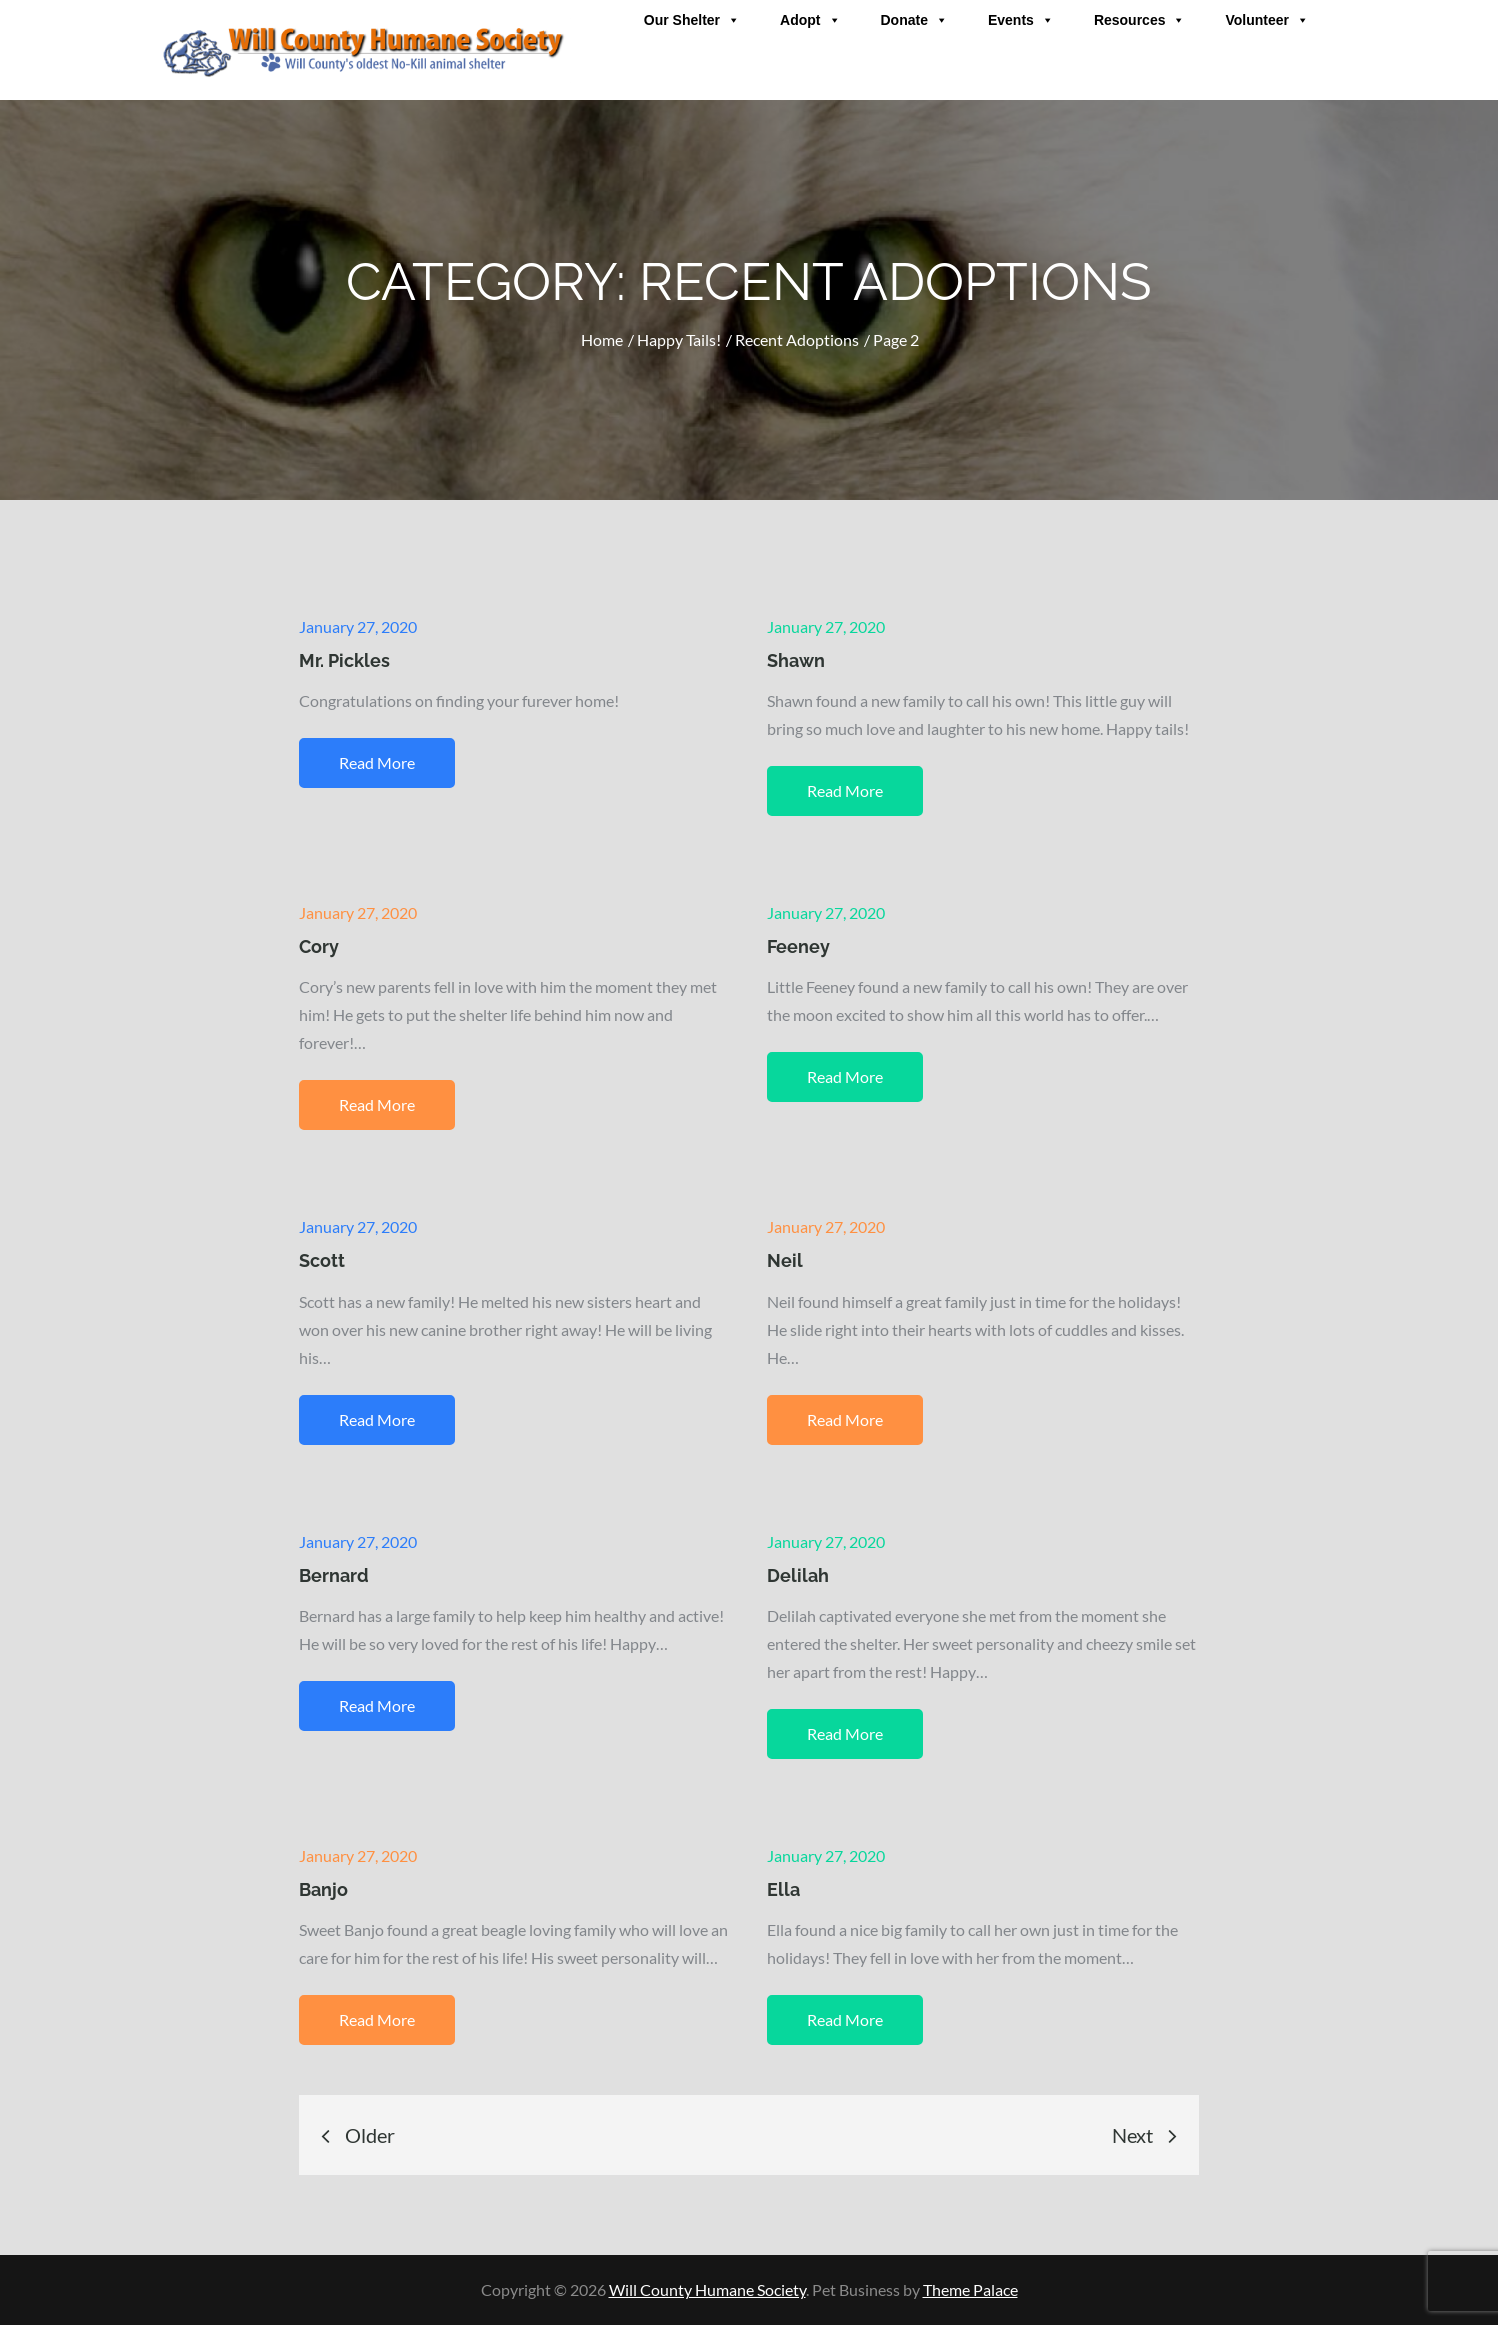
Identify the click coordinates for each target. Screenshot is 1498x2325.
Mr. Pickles (344, 660)
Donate (914, 20)
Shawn (796, 660)
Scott (322, 1260)
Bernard (334, 1575)
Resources (1140, 20)
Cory (319, 946)
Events (1021, 20)
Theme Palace (970, 2289)
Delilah (798, 1575)
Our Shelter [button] (692, 20)
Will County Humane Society (707, 2289)
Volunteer (1267, 20)
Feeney (798, 946)
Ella (783, 1889)
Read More (377, 762)
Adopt (810, 20)
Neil (785, 1260)
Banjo (323, 1889)
